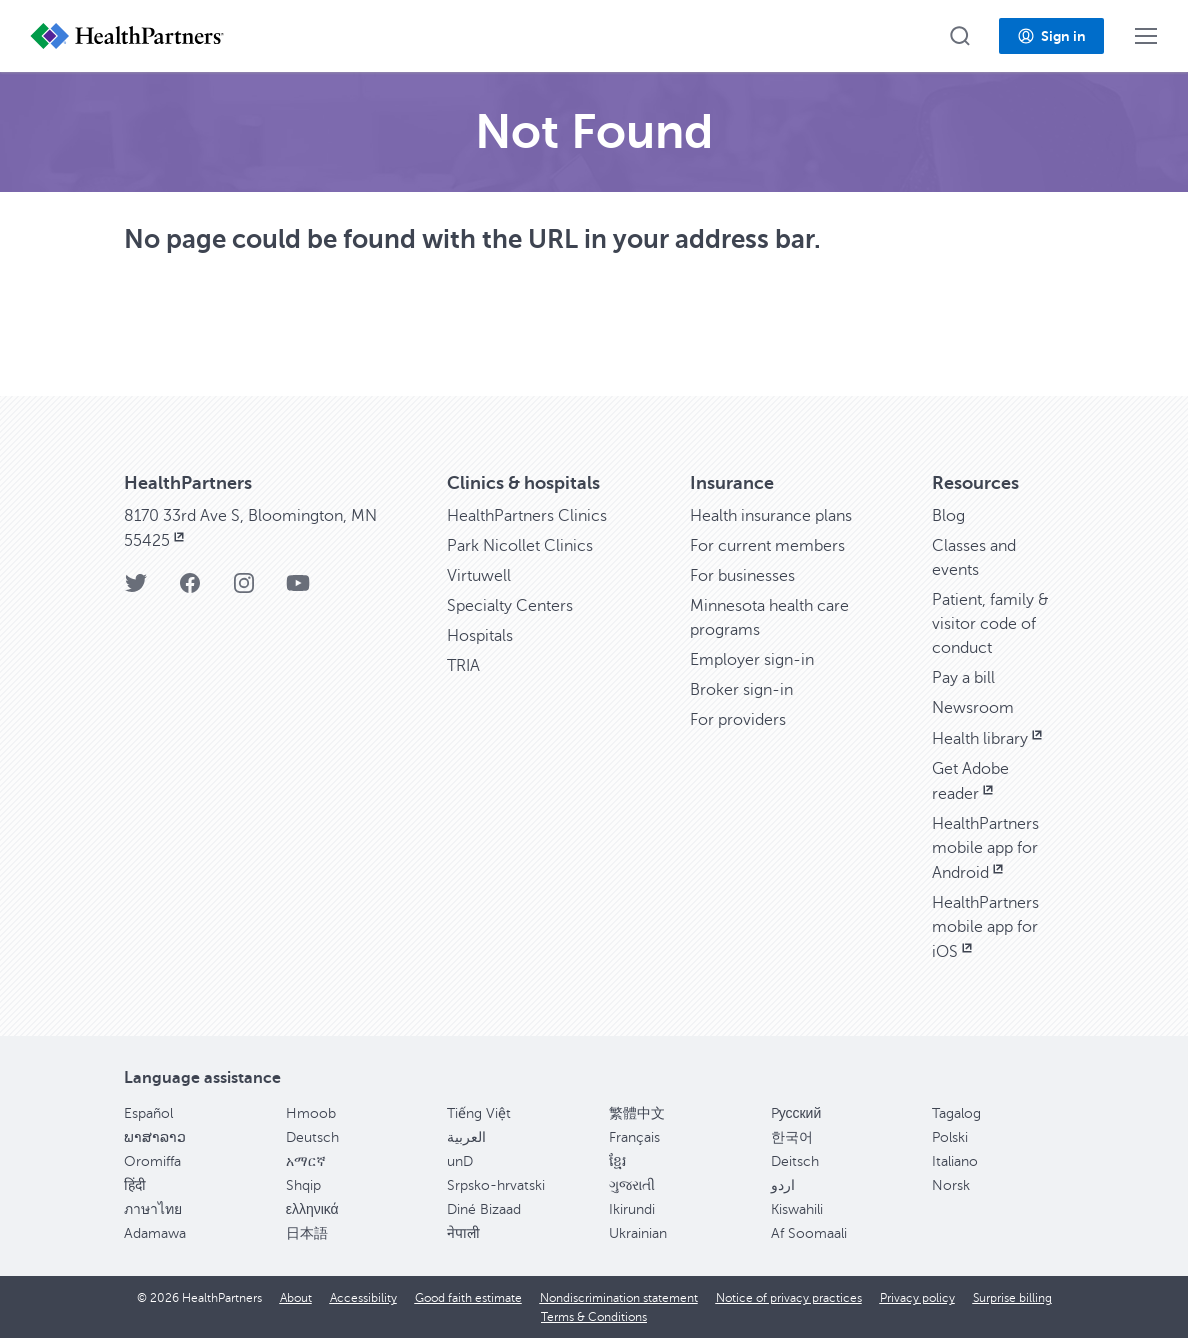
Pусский (796, 1113)
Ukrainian (638, 1233)
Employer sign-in (752, 660)
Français (634, 1137)
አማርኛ (306, 1161)
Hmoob (311, 1113)
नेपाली (463, 1233)
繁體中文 (637, 1113)
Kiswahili (797, 1209)
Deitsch (795, 1161)
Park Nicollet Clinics (520, 546)
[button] (960, 36)
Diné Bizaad (484, 1209)
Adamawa (155, 1233)
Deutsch (312, 1137)
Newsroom (973, 708)
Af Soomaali (809, 1233)
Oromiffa (152, 1161)
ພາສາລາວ (155, 1137)
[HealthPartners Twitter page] (136, 589)
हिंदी (135, 1185)
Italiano (955, 1161)
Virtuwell (479, 576)
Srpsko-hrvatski (496, 1185)
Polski (950, 1137)
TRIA (463, 666)
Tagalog (956, 1113)
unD (460, 1161)
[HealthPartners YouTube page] (298, 589)
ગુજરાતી (632, 1185)
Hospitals (480, 636)
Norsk (951, 1185)
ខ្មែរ (617, 1161)
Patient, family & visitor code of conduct (990, 624)
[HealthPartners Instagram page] (244, 589)
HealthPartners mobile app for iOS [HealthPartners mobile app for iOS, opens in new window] (985, 927)
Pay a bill (963, 678)
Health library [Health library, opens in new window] (989, 739)
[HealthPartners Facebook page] (190, 589)
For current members (767, 546)
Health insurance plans (771, 516)
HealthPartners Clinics (527, 516)
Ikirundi (632, 1209)
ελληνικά (312, 1209)
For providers (738, 720)
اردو (783, 1185)
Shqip (303, 1185)
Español (148, 1113)
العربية (466, 1137)
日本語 (307, 1233)
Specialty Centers (510, 606)
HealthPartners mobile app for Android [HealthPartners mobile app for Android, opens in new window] (985, 848)
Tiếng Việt (479, 1113)
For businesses (742, 576)
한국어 (792, 1137)
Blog (948, 516)
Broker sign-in (741, 690)
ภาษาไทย (153, 1209)
